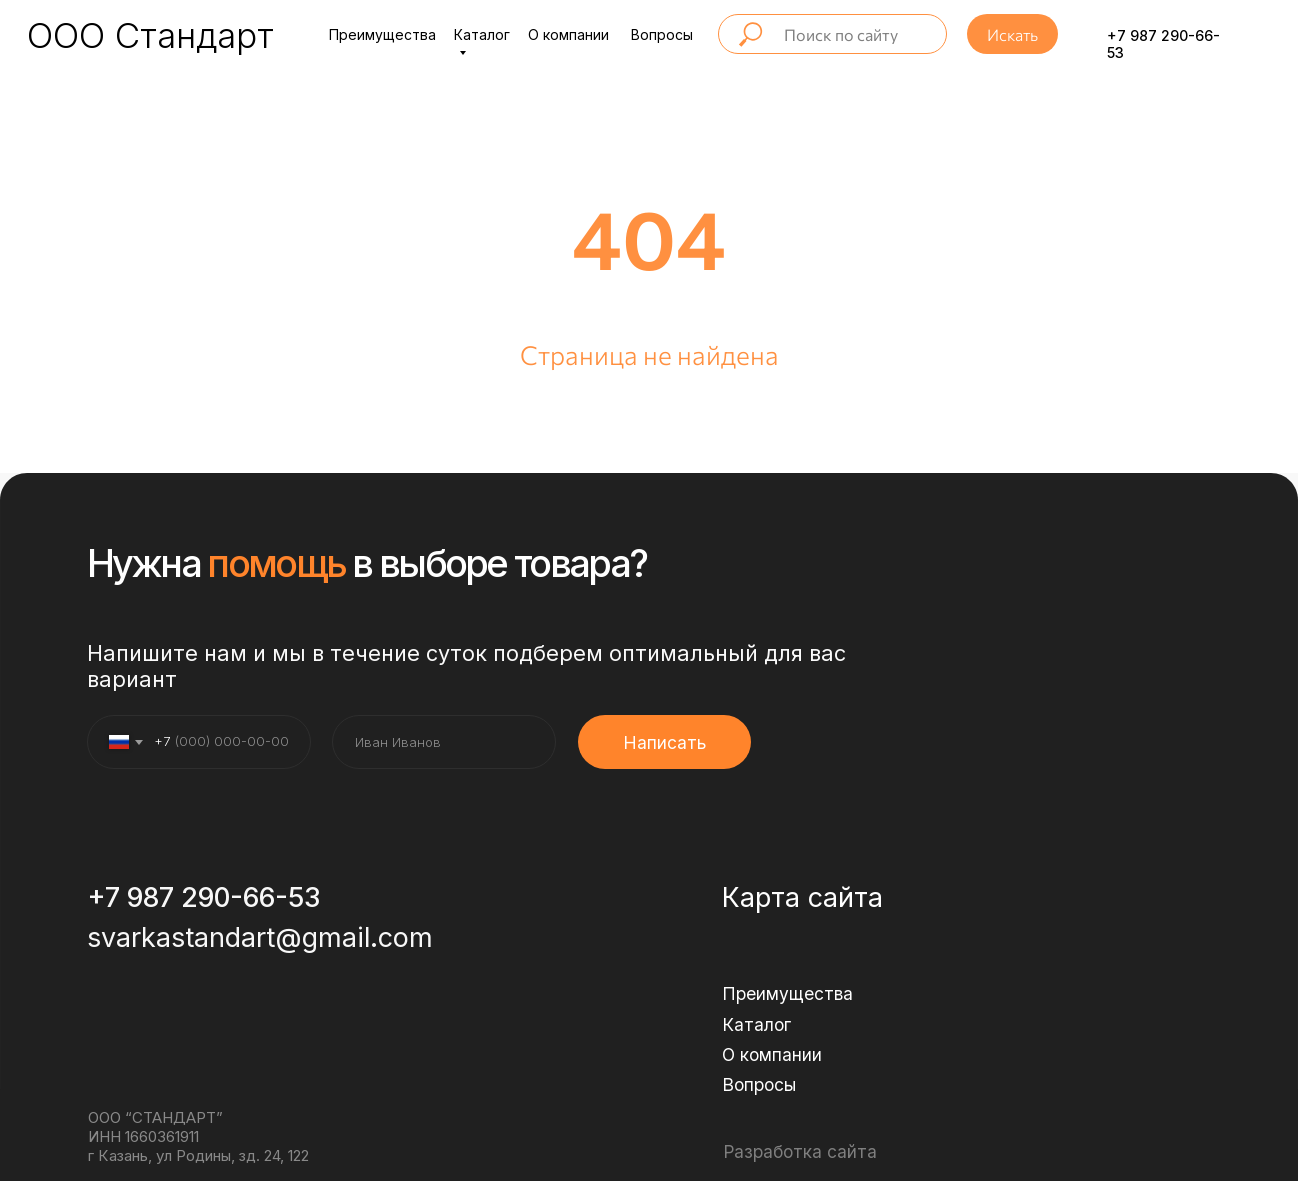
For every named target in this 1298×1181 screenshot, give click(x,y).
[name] (444, 742)
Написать (664, 742)
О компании (568, 34)
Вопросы (662, 34)
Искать (1012, 34)
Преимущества (382, 34)
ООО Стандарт (150, 35)
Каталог (756, 1024)
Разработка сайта (800, 1151)
